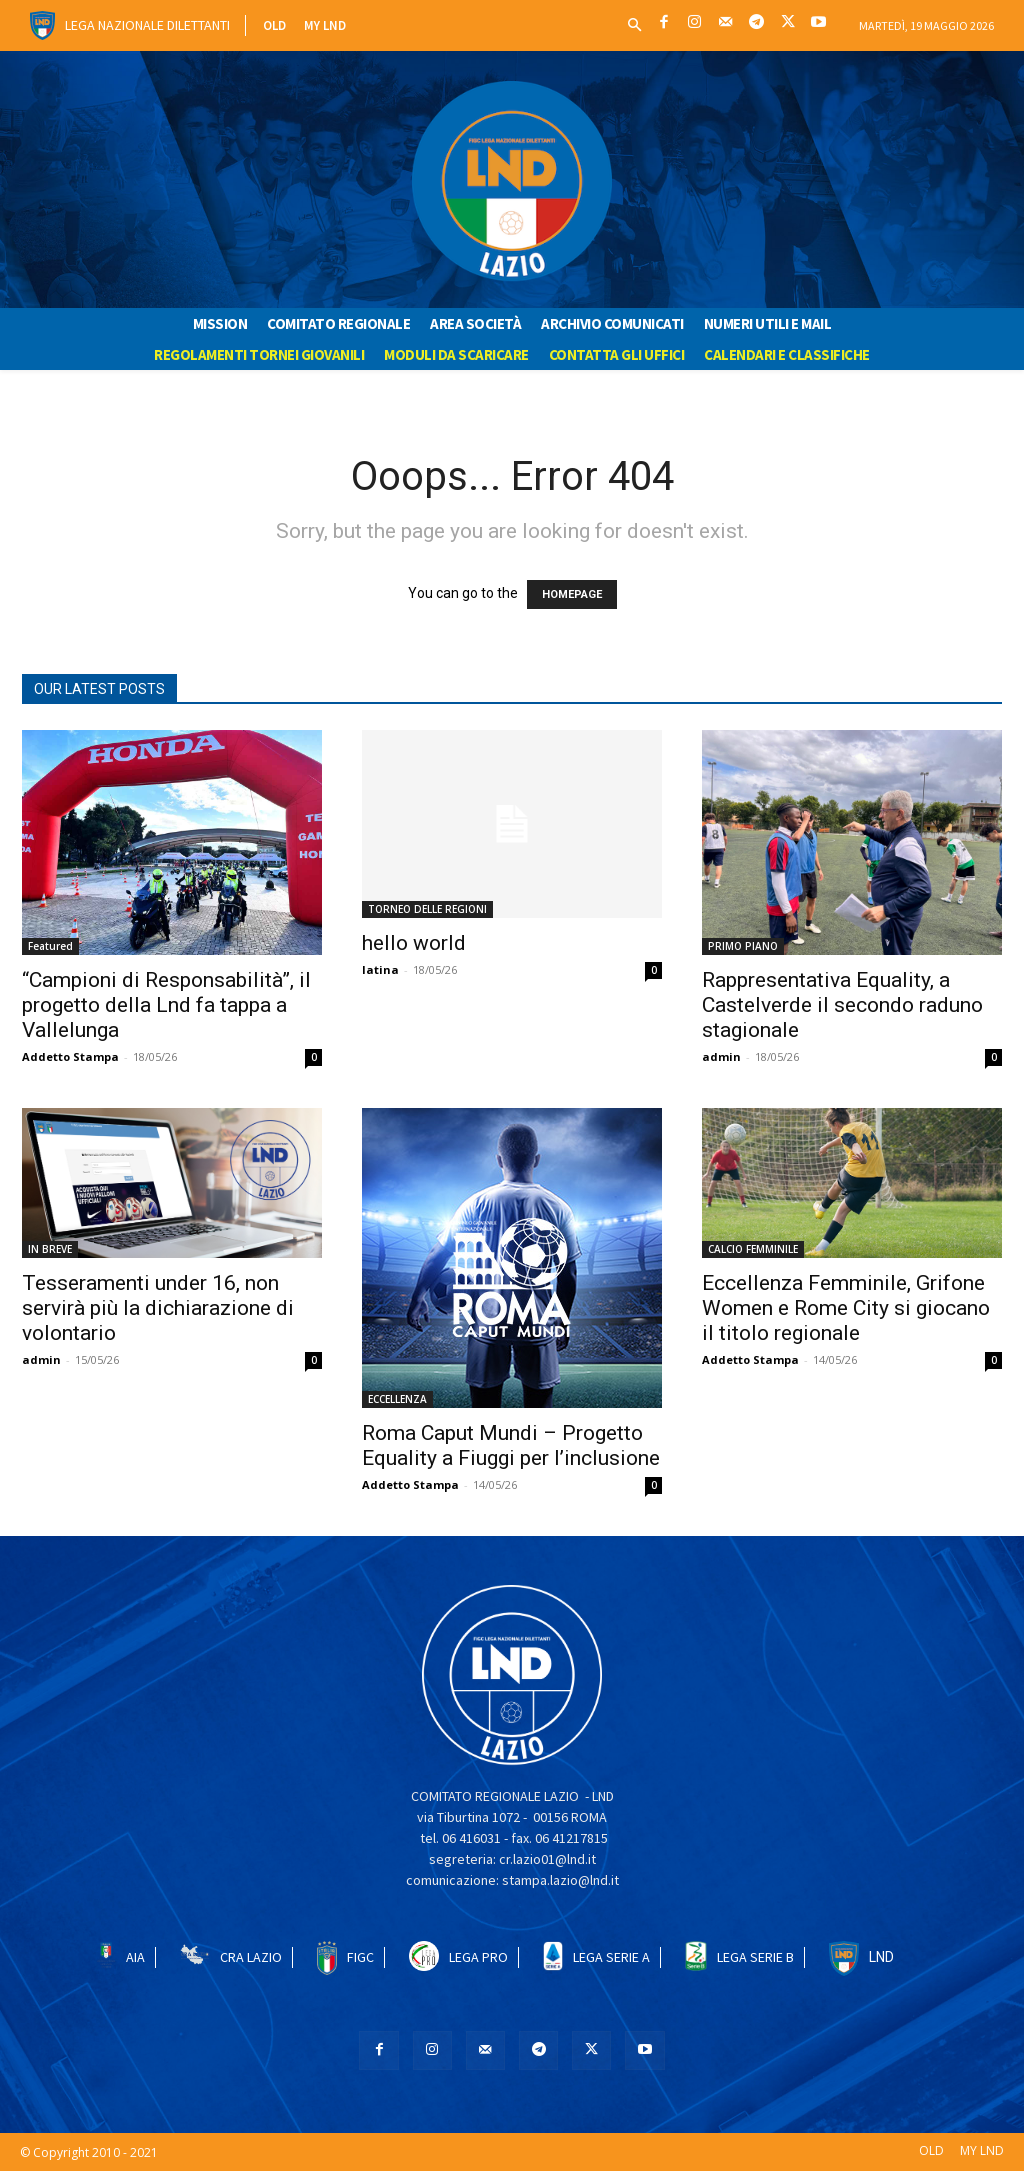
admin (721, 1056)
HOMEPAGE (572, 594)
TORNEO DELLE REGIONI (427, 909)
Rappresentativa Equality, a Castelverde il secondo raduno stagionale (842, 1005)
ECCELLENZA (397, 1399)
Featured (50, 946)
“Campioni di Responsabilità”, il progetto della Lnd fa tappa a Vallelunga (166, 1005)
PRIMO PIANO (743, 946)
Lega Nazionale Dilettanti (147, 25)
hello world (414, 943)
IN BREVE (50, 1249)
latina (380, 969)
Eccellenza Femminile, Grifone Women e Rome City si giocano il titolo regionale (846, 1308)
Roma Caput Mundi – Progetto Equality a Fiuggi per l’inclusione (511, 1445)
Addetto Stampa (70, 1056)
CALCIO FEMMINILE (753, 1249)
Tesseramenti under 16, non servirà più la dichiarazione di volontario (158, 1308)
